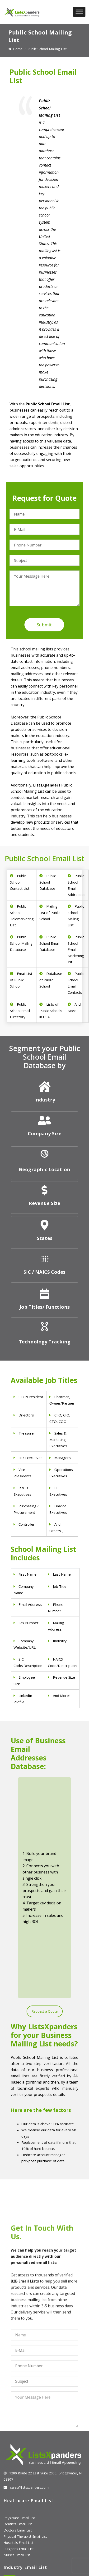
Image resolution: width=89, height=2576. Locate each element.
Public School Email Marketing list (76, 949)
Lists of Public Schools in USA (50, 1010)
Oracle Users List (17, 2552)
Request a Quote (45, 1875)
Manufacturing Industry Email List (29, 2479)
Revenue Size (44, 1203)
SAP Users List (15, 2527)
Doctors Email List (18, 2394)
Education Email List (19, 2485)
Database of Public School (50, 979)
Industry (44, 1099)
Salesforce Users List (20, 2533)
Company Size (44, 1133)
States (44, 1238)
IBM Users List (15, 2546)
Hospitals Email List (18, 2406)
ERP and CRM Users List (22, 2515)
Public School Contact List (19, 882)
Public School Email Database (49, 943)
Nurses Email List (17, 2419)
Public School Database (47, 882)
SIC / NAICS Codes (44, 1272)
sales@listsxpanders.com (29, 2351)
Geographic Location (44, 1169)
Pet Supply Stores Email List (25, 2454)
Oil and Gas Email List (20, 2473)
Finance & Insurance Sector (25, 2467)
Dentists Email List (18, 2388)
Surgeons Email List (19, 2412)
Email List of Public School (21, 979)
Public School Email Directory (20, 1010)
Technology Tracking (44, 1341)
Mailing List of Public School (49, 912)
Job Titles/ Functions (44, 1307)
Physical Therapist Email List (25, 2400)
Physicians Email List (19, 2381)
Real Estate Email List (20, 2460)
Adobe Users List (17, 2521)
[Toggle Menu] (79, 12)
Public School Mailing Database (21, 943)
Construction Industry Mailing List (29, 2448)
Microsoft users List (19, 2539)
